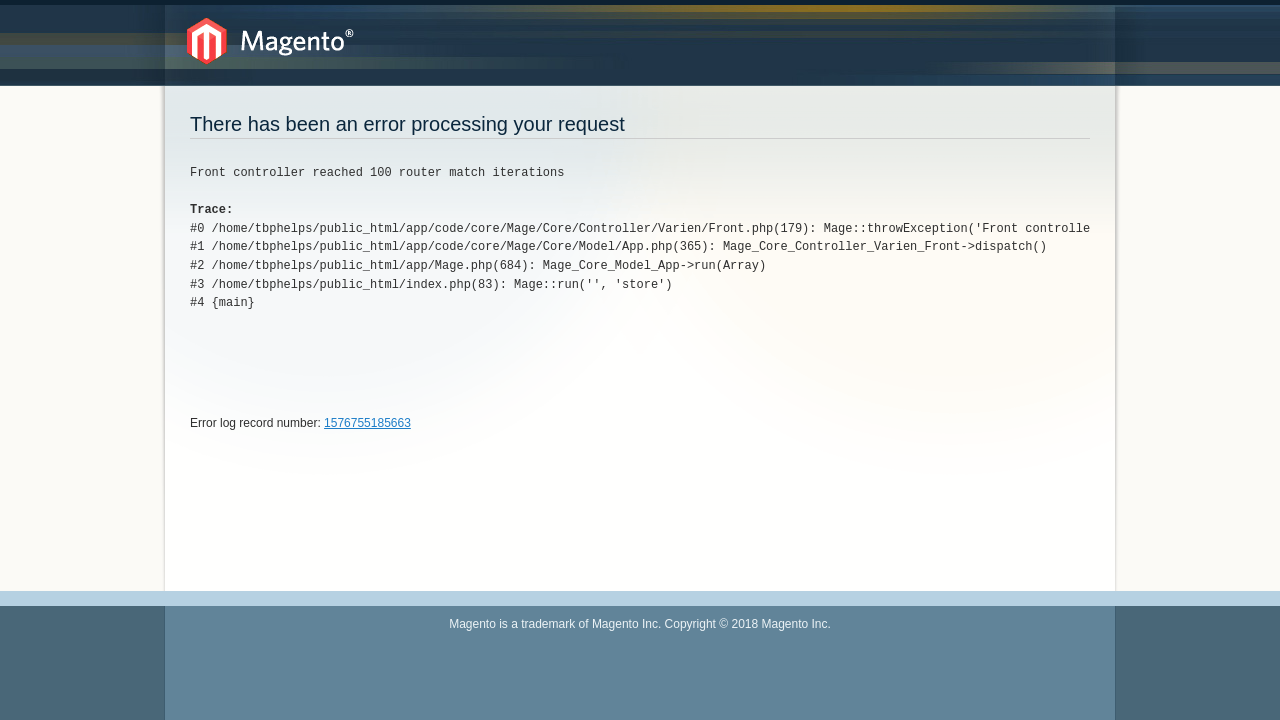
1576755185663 (367, 423)
